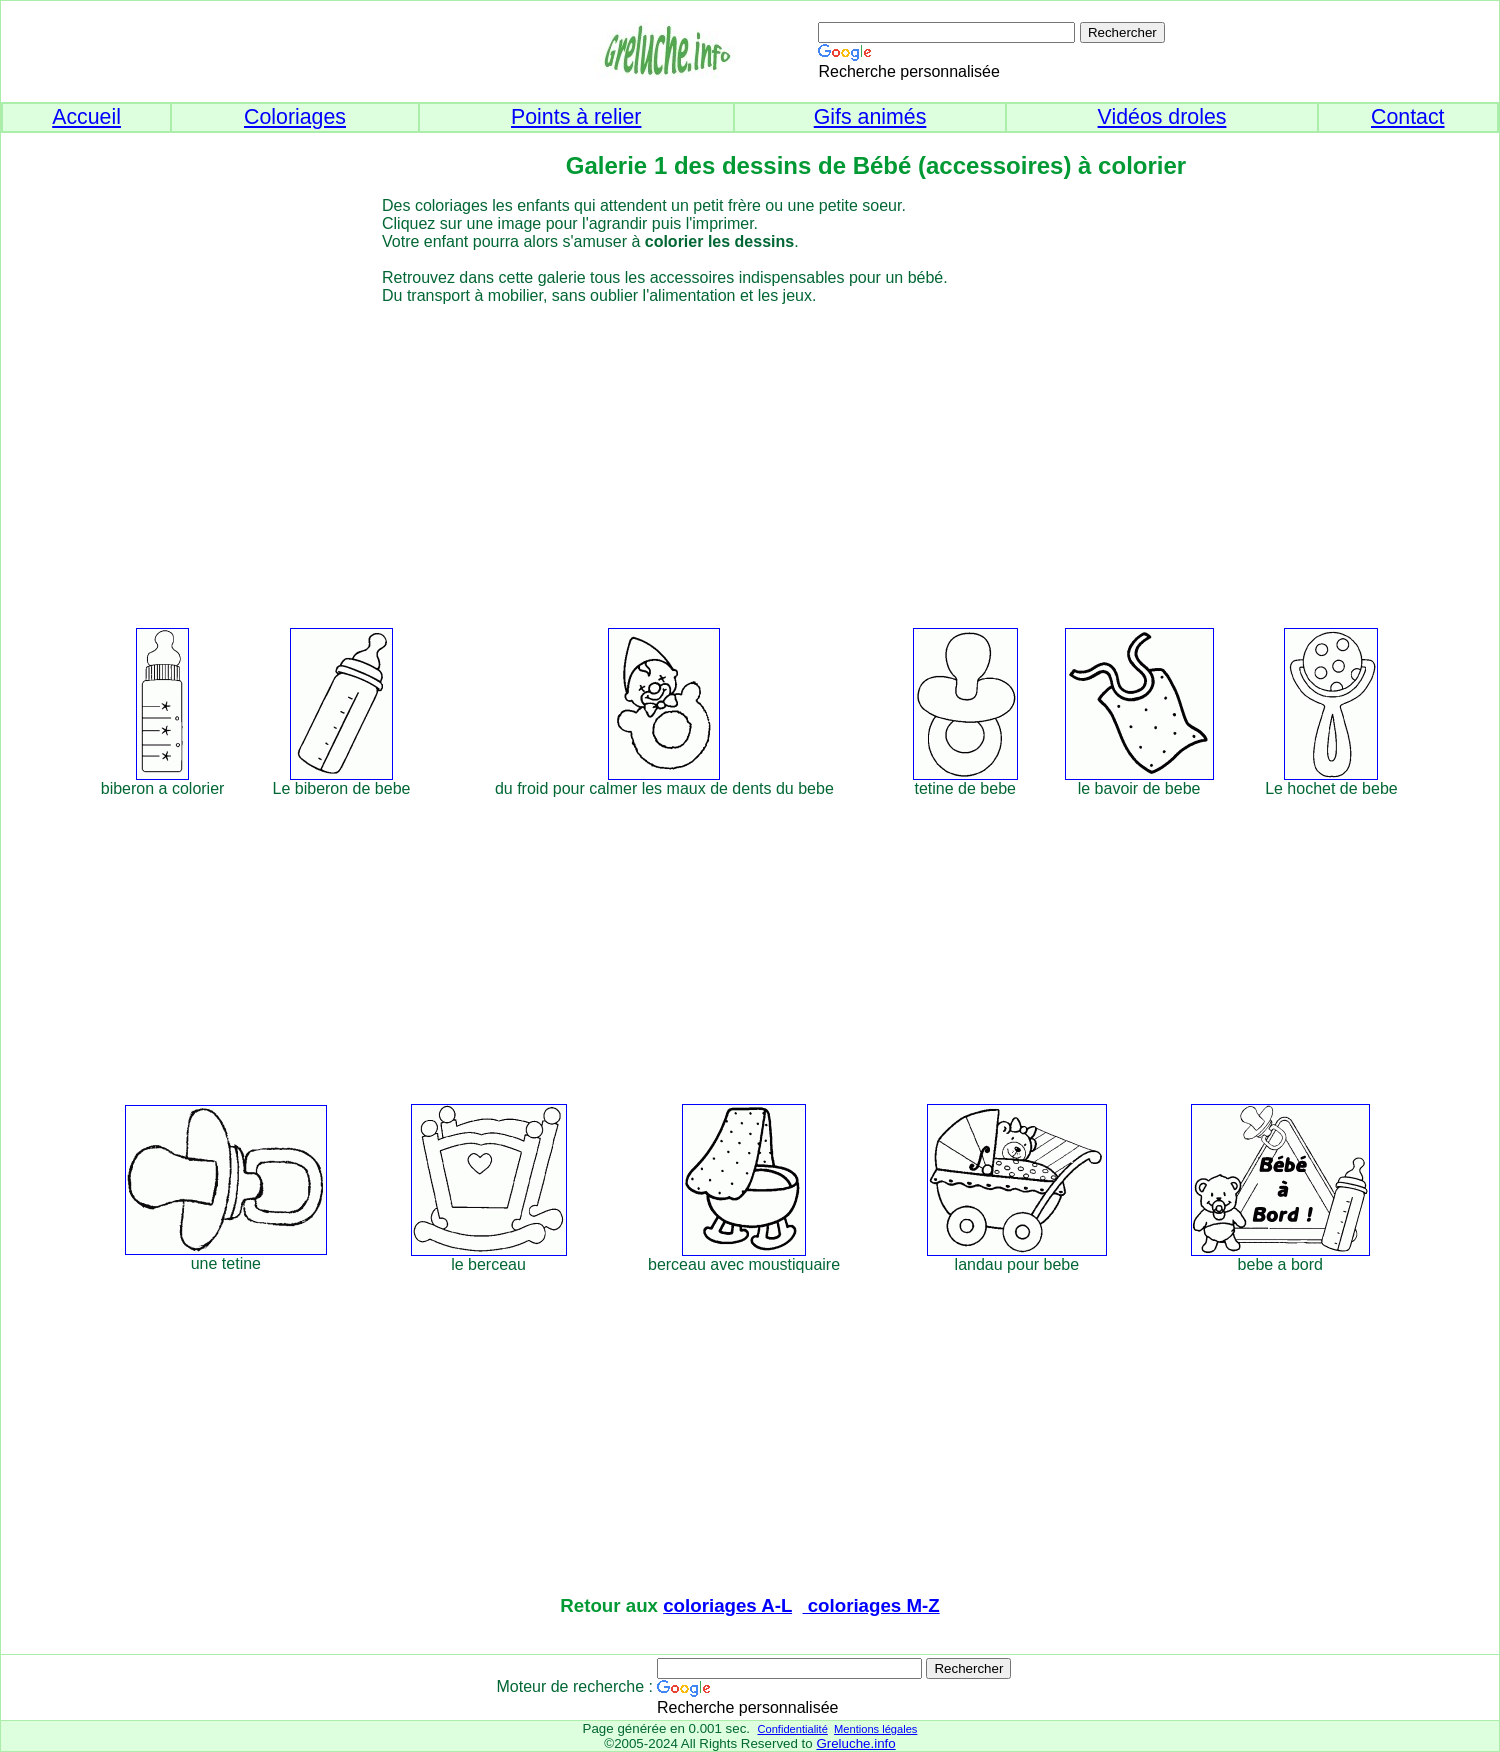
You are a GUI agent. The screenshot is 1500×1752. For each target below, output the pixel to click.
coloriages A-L (727, 1605)
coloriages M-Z (871, 1605)
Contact (1408, 117)
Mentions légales (875, 1729)
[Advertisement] (786, 463)
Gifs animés (870, 117)
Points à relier (576, 117)
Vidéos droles (1162, 117)
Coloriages (295, 117)
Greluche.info (855, 1743)
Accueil (86, 117)
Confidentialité (792, 1729)
